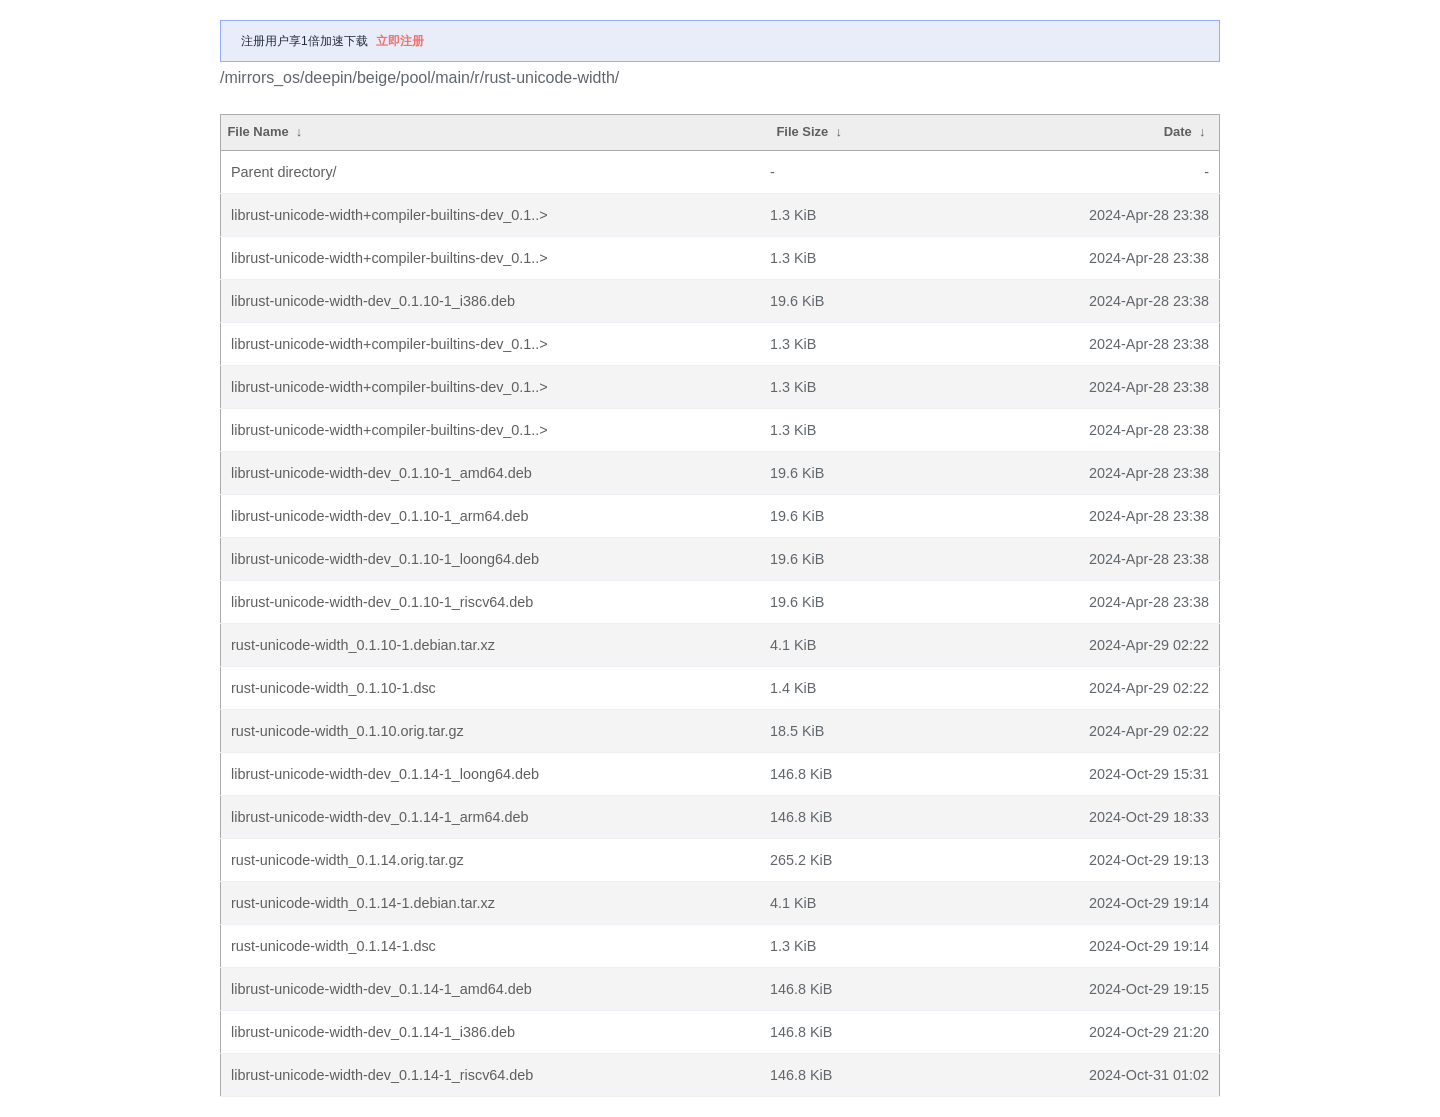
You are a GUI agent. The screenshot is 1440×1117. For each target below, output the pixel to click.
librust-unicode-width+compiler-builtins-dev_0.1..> (389, 215)
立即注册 (400, 41)
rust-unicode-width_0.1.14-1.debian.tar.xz (363, 903)
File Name (257, 131)
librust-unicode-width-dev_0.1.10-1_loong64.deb (385, 559)
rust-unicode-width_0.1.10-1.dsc (333, 688)
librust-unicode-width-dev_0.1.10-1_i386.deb (373, 301)
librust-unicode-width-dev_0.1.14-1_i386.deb (373, 1032)
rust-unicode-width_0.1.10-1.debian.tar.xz (363, 645)
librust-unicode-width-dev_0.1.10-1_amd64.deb (381, 473)
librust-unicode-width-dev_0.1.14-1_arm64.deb (380, 817)
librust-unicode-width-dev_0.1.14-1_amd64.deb (381, 989)
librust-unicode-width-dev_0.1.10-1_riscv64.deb (382, 602)
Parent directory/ (284, 172)
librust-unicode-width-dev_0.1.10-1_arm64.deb (380, 516)
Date (1178, 131)
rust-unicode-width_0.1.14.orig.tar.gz (347, 860)
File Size (802, 131)
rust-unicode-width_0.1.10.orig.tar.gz (347, 731)
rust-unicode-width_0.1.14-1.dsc (333, 946)
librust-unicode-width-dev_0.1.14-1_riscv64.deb (382, 1075)
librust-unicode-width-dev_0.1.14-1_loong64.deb (385, 774)
